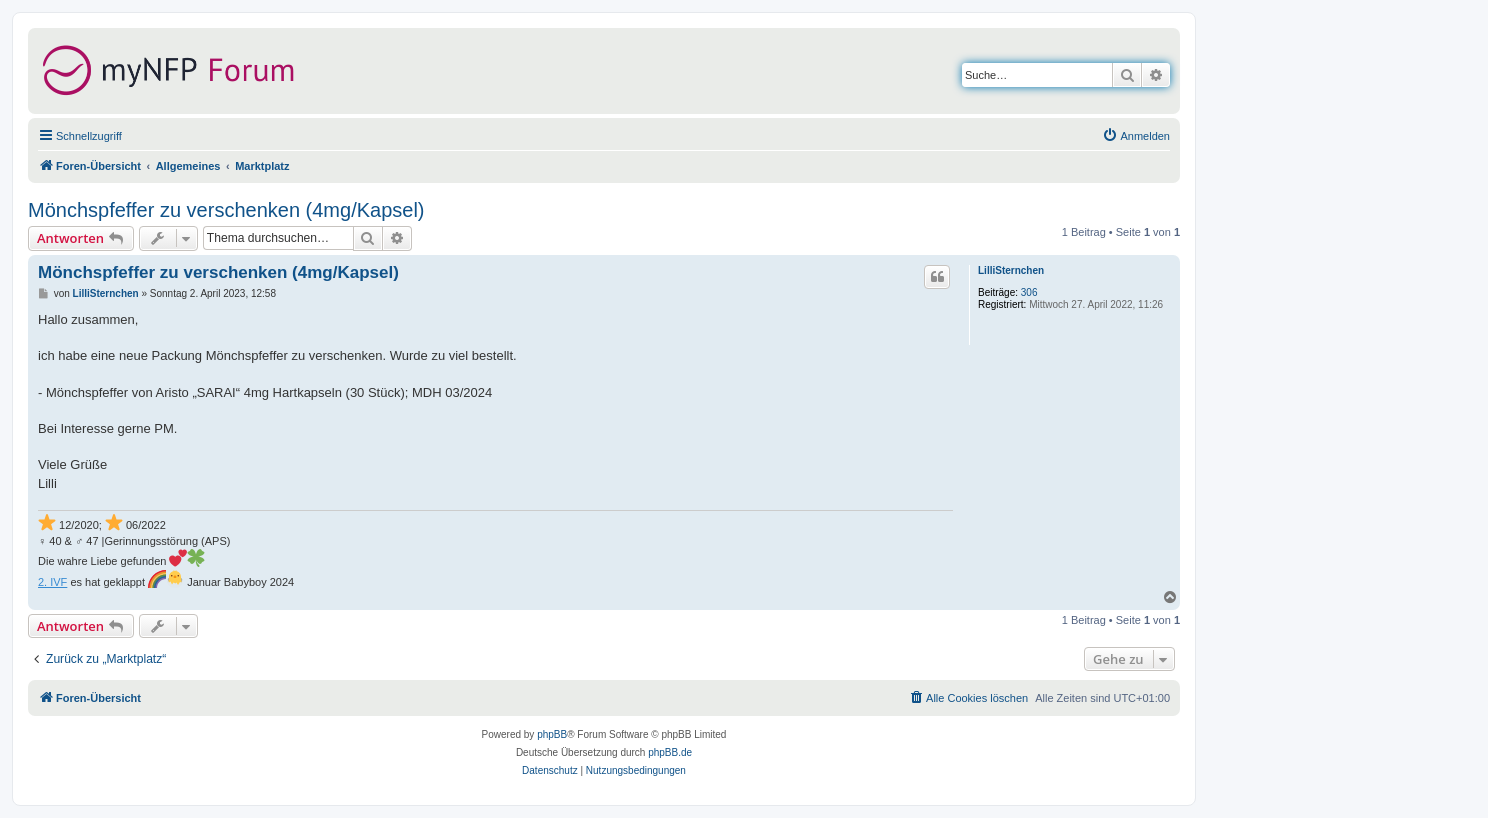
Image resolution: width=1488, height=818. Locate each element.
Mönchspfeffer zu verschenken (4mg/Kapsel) (226, 210)
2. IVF (52, 582)
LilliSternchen (1011, 270)
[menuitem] (1136, 136)
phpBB (552, 734)
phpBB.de (670, 752)
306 (1029, 292)
